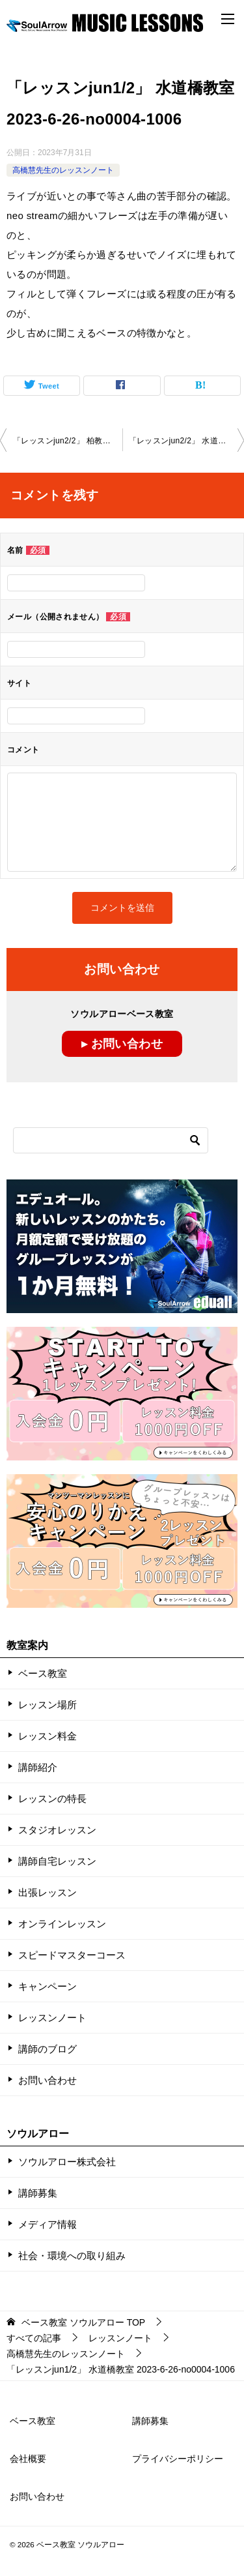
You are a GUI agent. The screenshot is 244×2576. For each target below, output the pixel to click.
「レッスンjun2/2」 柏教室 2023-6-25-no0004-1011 (67, 440)
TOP (83, 2322)
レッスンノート (52, 2017)
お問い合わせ (47, 2080)
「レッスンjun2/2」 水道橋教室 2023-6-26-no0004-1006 (187, 440)
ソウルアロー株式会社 (67, 2161)
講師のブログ (47, 2048)
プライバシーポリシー (177, 2458)
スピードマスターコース (72, 1955)
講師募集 (37, 2192)
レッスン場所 (47, 1704)
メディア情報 (47, 2224)
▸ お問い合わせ (122, 1043)
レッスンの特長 (52, 1798)
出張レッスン (47, 1892)
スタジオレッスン (57, 1829)
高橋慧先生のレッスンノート (63, 170)
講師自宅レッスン (57, 1861)
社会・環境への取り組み (72, 2255)
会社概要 (28, 2458)
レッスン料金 (47, 1735)
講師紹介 (37, 1767)
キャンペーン (47, 1986)
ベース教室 (42, 1673)
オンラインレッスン (62, 1923)
